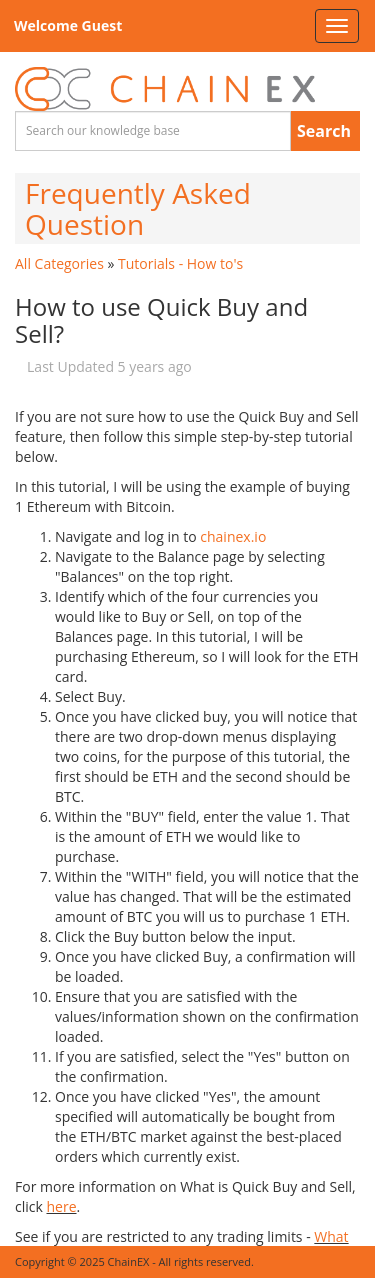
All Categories (59, 263)
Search (324, 131)
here (61, 1206)
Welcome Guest (68, 25)
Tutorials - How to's (180, 263)
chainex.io (233, 536)
